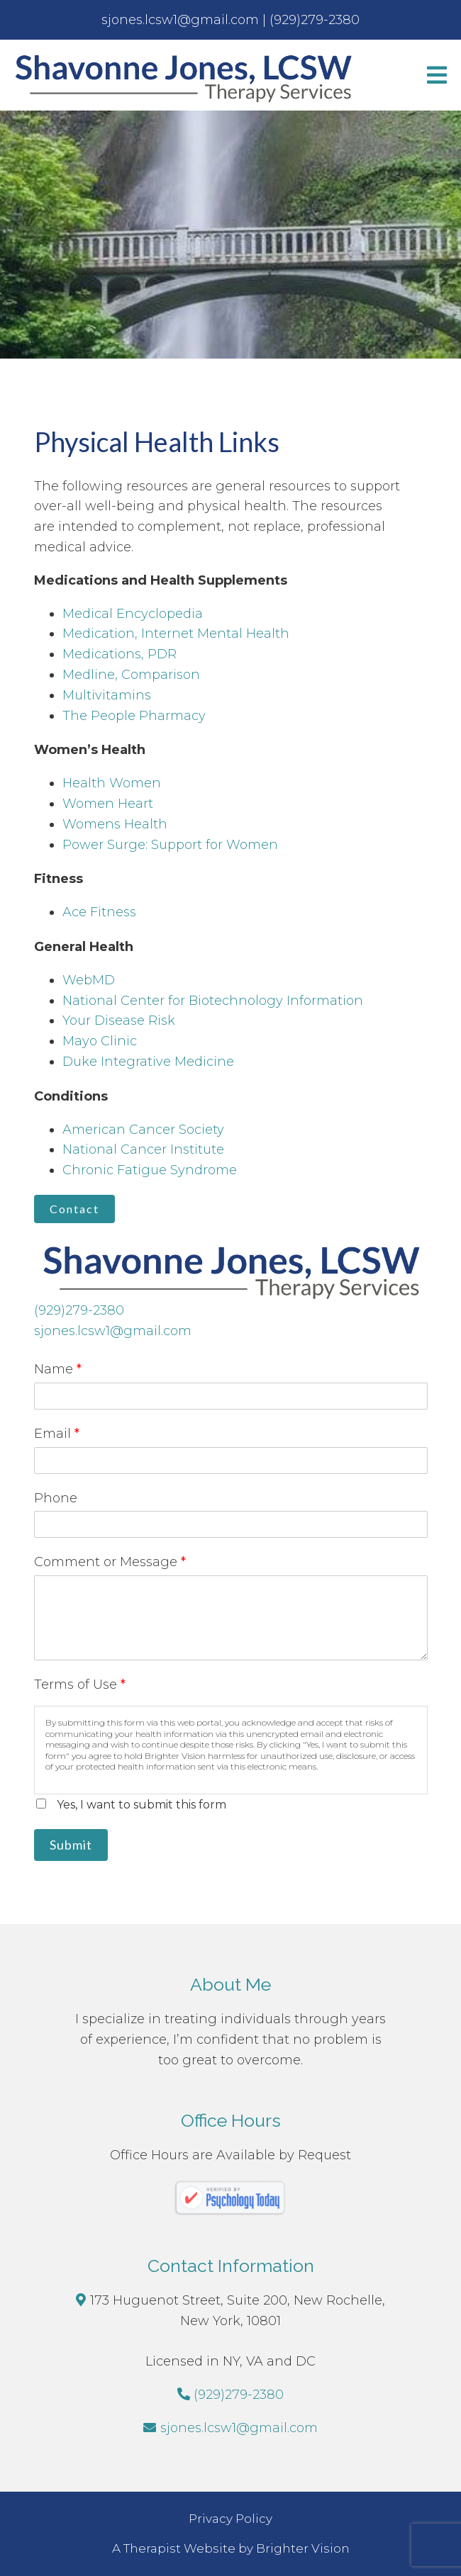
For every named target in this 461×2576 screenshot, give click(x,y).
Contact (74, 1208)
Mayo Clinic (99, 1041)
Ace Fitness (99, 912)
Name (58, 1369)
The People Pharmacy (134, 716)
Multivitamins (106, 695)
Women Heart (107, 803)
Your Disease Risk (118, 1020)
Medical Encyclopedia (132, 613)
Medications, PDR (119, 654)
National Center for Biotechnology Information (212, 1000)
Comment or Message (110, 1562)
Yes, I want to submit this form (141, 1804)
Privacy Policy (230, 2519)
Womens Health (114, 824)
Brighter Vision (303, 2548)
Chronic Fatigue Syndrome (149, 1170)
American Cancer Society (143, 1129)
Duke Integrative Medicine (148, 1061)
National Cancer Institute (143, 1149)
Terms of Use (80, 1684)
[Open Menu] (437, 75)
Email (56, 1433)
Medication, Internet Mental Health (175, 633)
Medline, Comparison (131, 674)
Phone (55, 1498)
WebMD (88, 980)
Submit (71, 1844)
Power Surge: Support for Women (170, 845)
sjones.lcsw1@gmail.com (112, 1331)
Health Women (111, 783)
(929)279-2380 (79, 1310)
